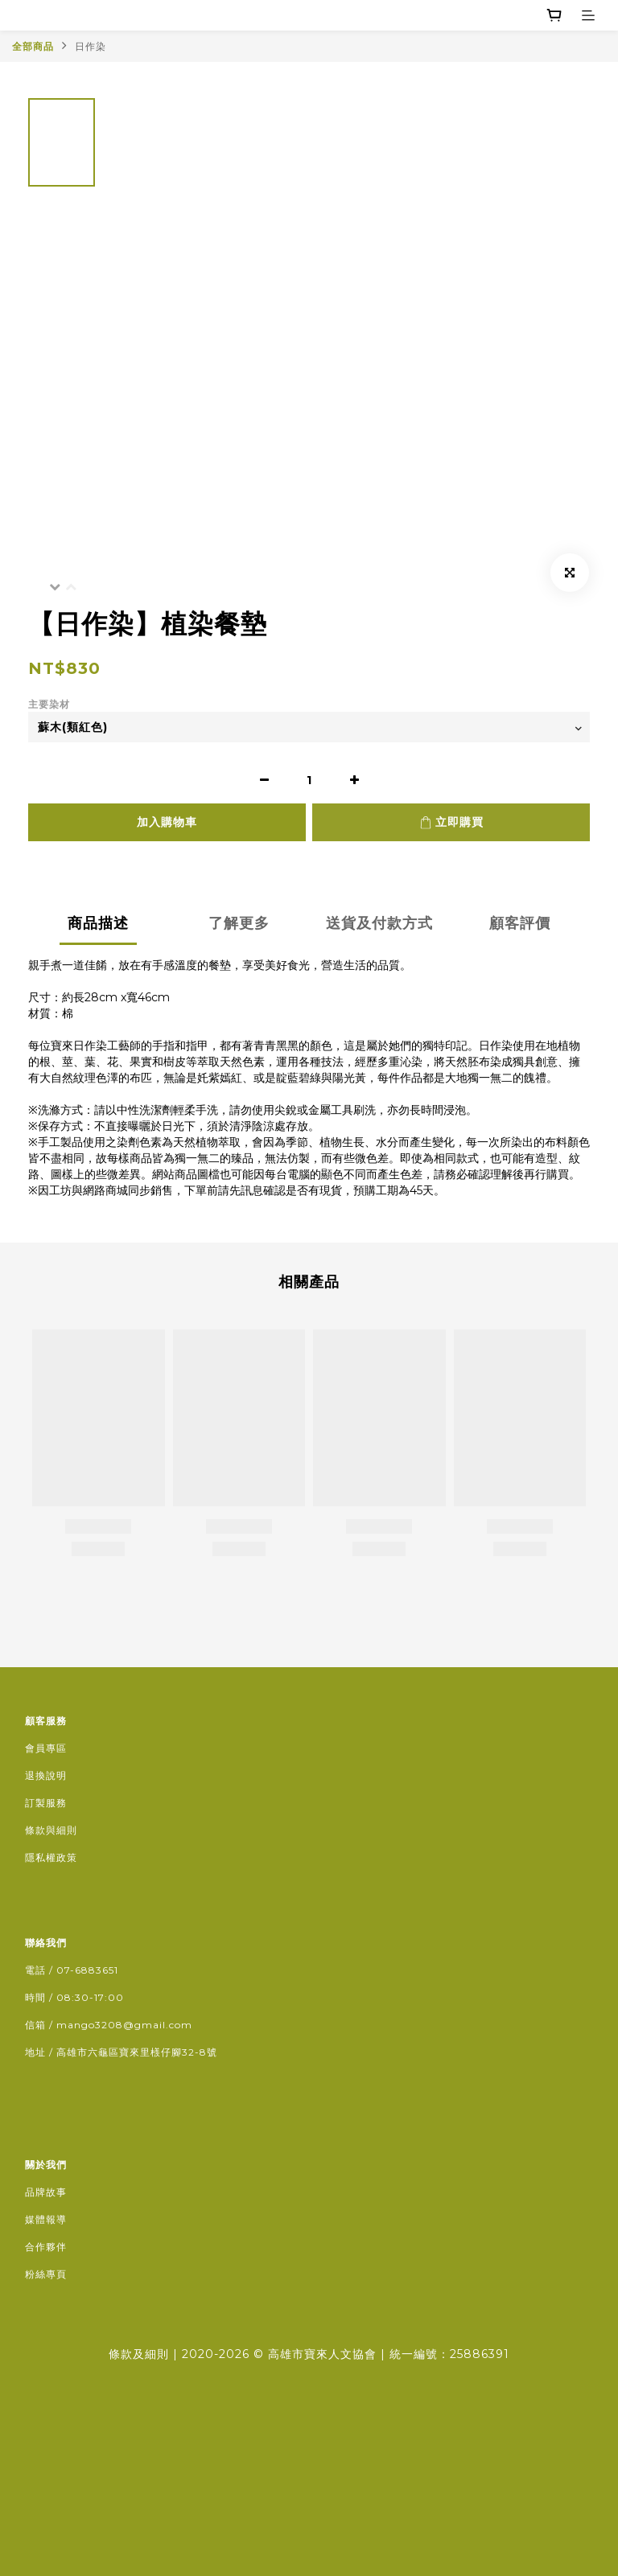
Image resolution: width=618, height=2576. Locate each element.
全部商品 (33, 46)
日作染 (90, 46)
